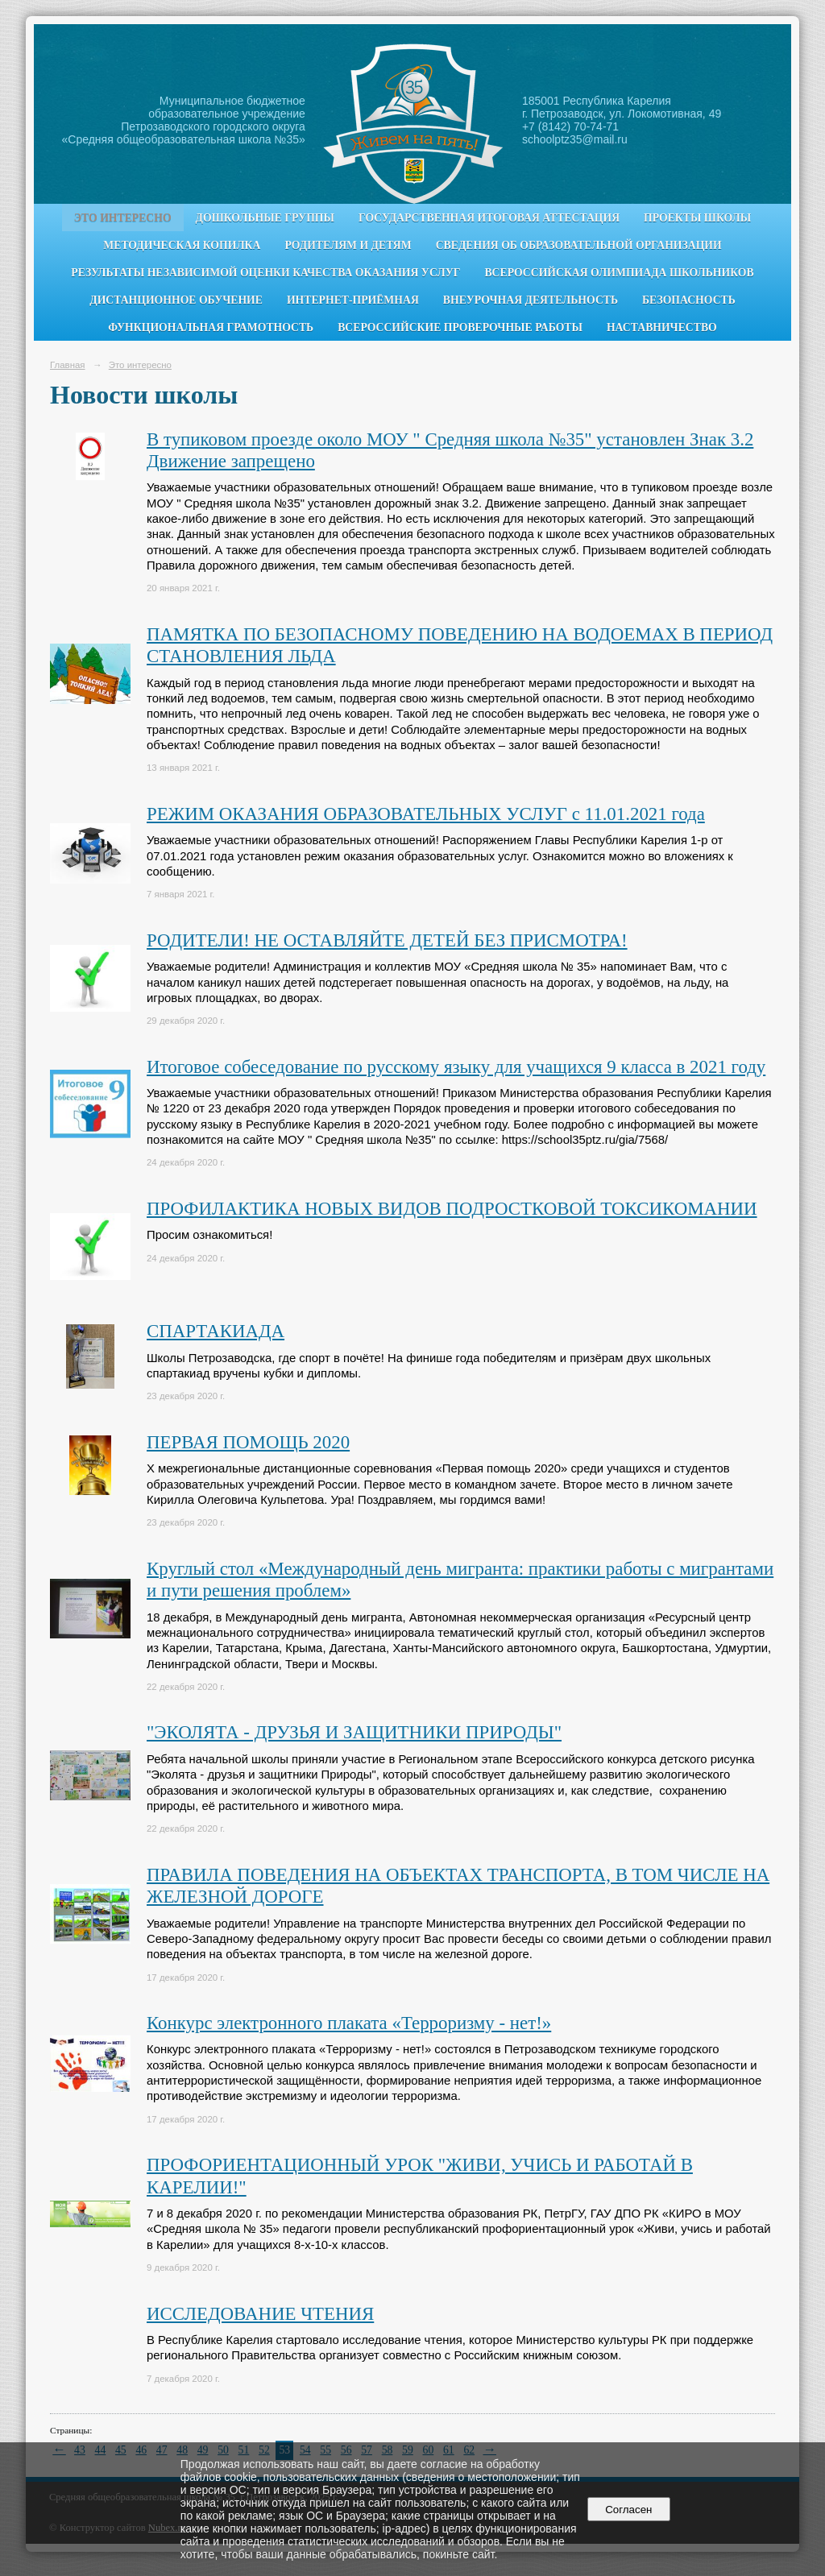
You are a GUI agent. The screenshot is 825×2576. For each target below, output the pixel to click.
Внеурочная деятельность (530, 300)
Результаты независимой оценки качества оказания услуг (265, 273)
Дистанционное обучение (176, 300)
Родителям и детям (347, 245)
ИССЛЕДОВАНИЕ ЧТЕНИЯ (260, 2314)
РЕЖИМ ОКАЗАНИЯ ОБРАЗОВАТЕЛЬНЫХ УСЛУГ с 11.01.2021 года (426, 814)
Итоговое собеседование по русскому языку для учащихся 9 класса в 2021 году (456, 1067)
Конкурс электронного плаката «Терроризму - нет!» (349, 2023)
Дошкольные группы (265, 218)
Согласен (628, 2510)
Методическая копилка (181, 245)
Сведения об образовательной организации (579, 245)
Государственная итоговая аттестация (489, 218)
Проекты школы (697, 218)
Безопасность (689, 300)
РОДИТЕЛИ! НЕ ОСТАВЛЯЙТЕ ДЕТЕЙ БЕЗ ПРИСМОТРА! (387, 940)
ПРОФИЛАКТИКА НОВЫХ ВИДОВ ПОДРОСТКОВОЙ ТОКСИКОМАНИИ (452, 1209)
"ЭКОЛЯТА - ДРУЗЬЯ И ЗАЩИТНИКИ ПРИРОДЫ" (354, 1732)
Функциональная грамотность (210, 327)
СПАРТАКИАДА (215, 1331)
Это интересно (123, 218)
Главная (67, 365)
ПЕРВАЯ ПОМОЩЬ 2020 (248, 1442)
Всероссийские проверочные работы (460, 327)
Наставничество (662, 327)
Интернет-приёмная (353, 300)
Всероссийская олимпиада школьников (618, 273)
